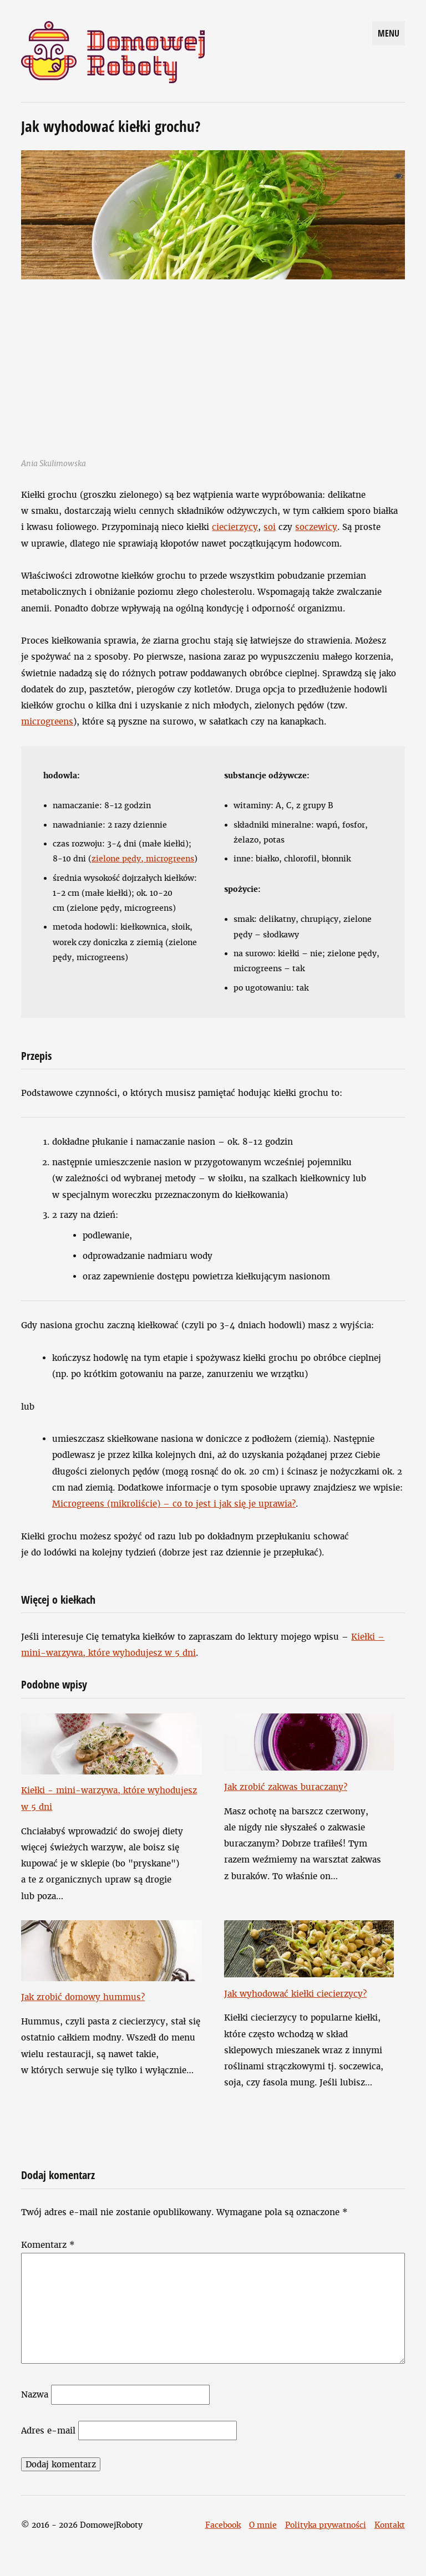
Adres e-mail (48, 2430)
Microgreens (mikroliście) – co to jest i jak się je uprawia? (174, 1503)
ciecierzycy (235, 527)
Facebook (223, 2525)
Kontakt (389, 2525)
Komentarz (48, 2245)
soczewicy (316, 527)
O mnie (263, 2525)
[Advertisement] (213, 362)
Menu (388, 33)
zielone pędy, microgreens (143, 859)
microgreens (47, 721)
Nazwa (34, 2394)
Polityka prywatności (325, 2525)
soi (269, 527)
